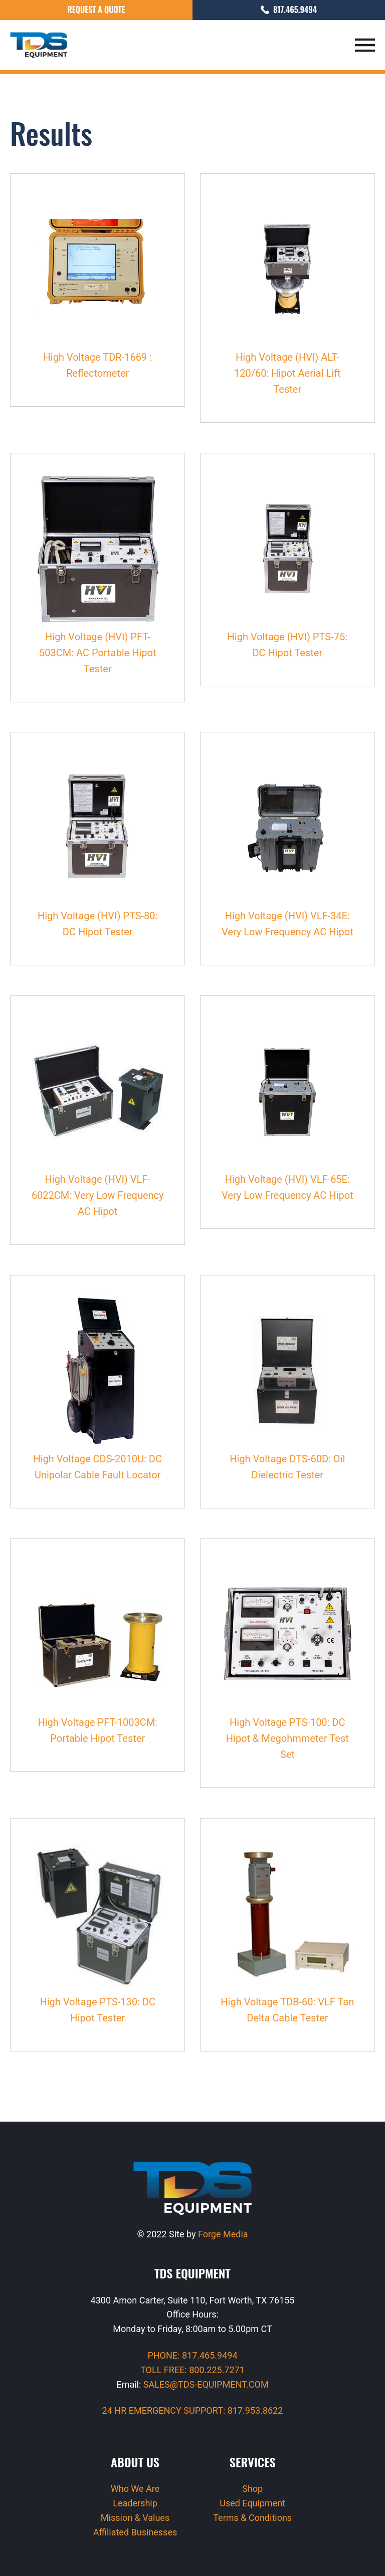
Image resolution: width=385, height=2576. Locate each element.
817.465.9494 (289, 10)
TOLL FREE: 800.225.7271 (192, 2370)
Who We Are (135, 2488)
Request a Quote (96, 10)
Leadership (135, 2503)
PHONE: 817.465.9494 (192, 2355)
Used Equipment (252, 2503)
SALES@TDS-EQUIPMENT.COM (206, 2384)
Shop (252, 2488)
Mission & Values (135, 2517)
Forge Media (223, 2234)
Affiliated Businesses (135, 2532)
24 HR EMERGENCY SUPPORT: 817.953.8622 (192, 2410)
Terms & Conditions (252, 2517)
